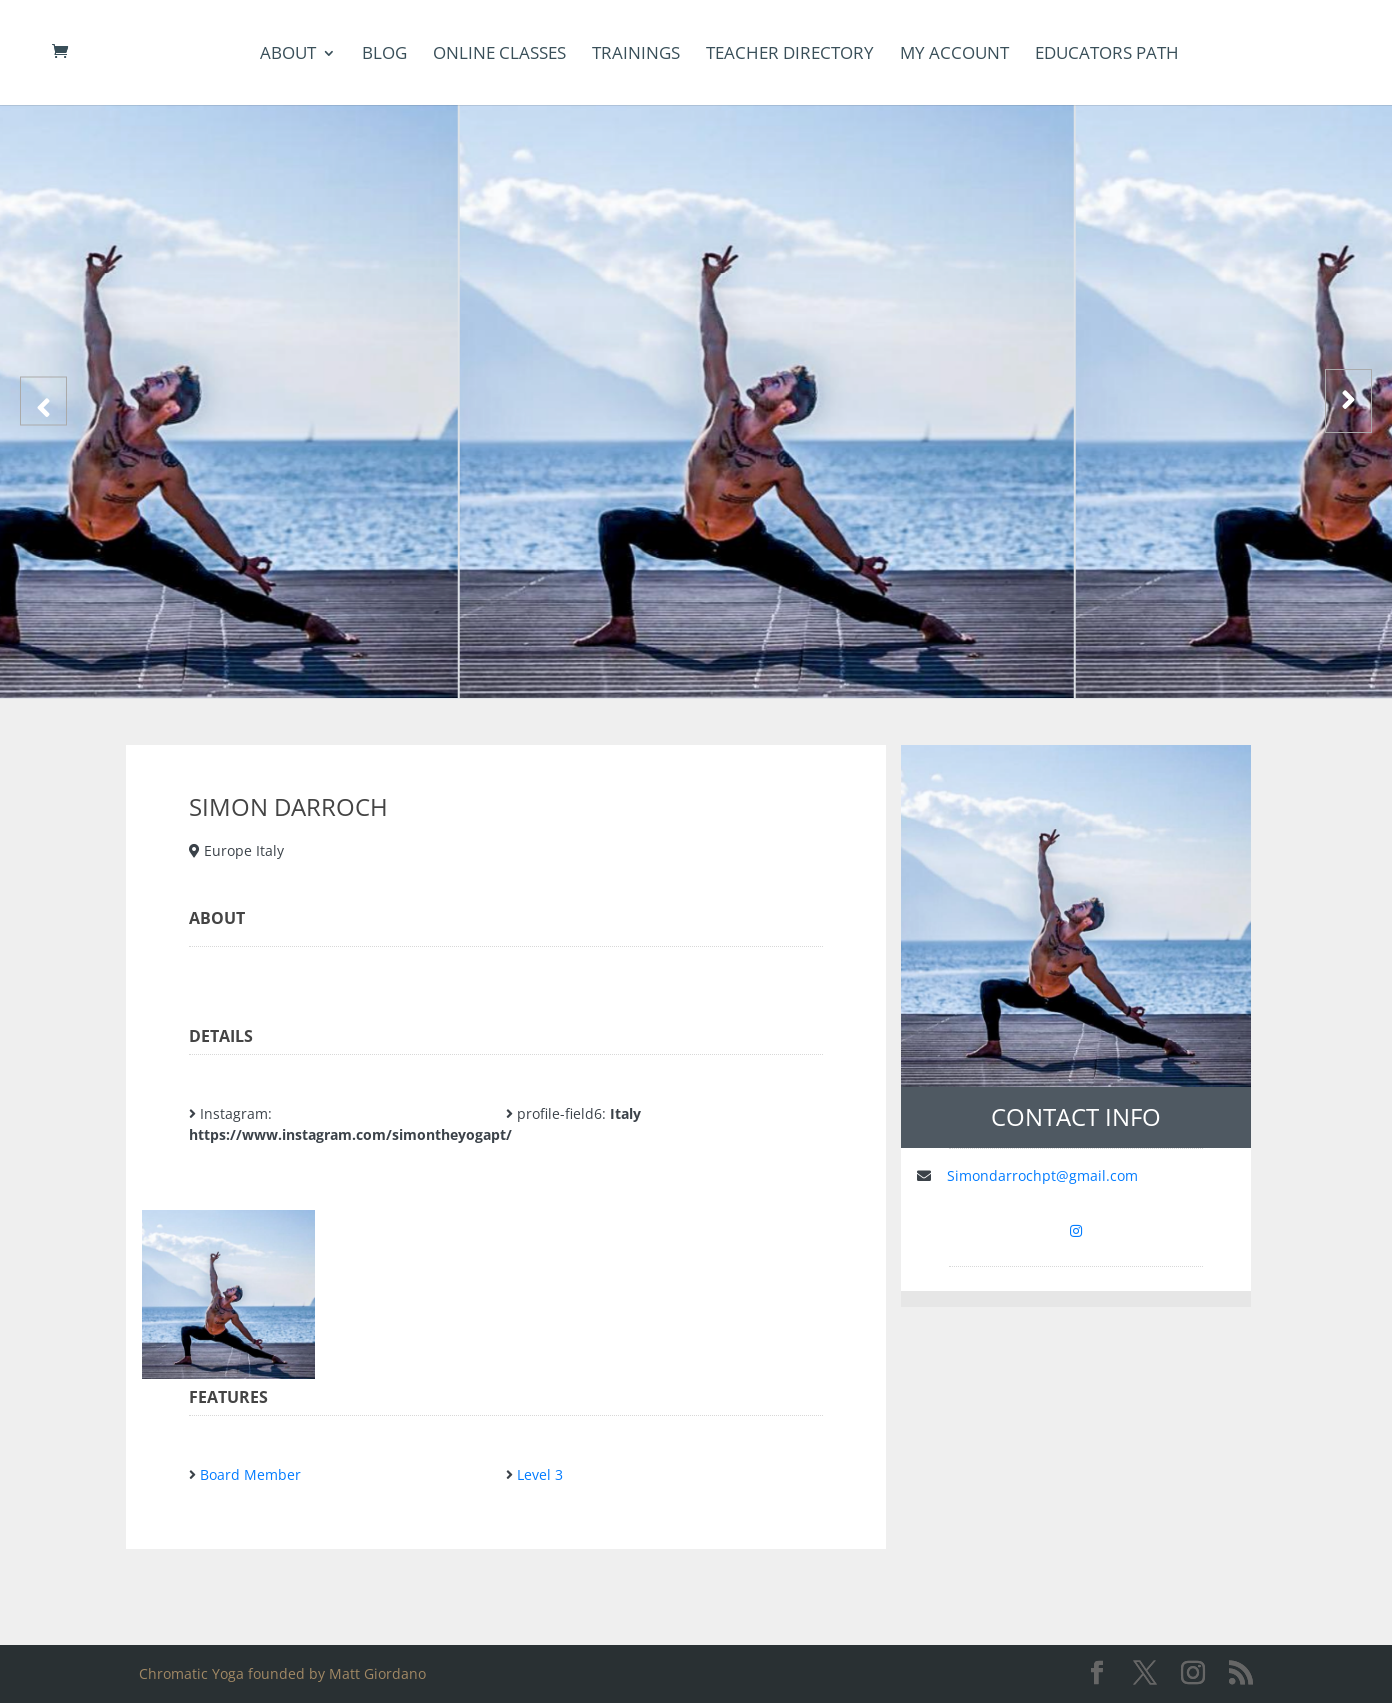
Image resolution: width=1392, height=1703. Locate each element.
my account (954, 55)
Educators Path (1107, 55)
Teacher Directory (790, 55)
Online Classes (499, 55)
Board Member (250, 1474)
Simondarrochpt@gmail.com (1042, 1175)
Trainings (636, 55)
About (288, 55)
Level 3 (540, 1474)
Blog (384, 55)
